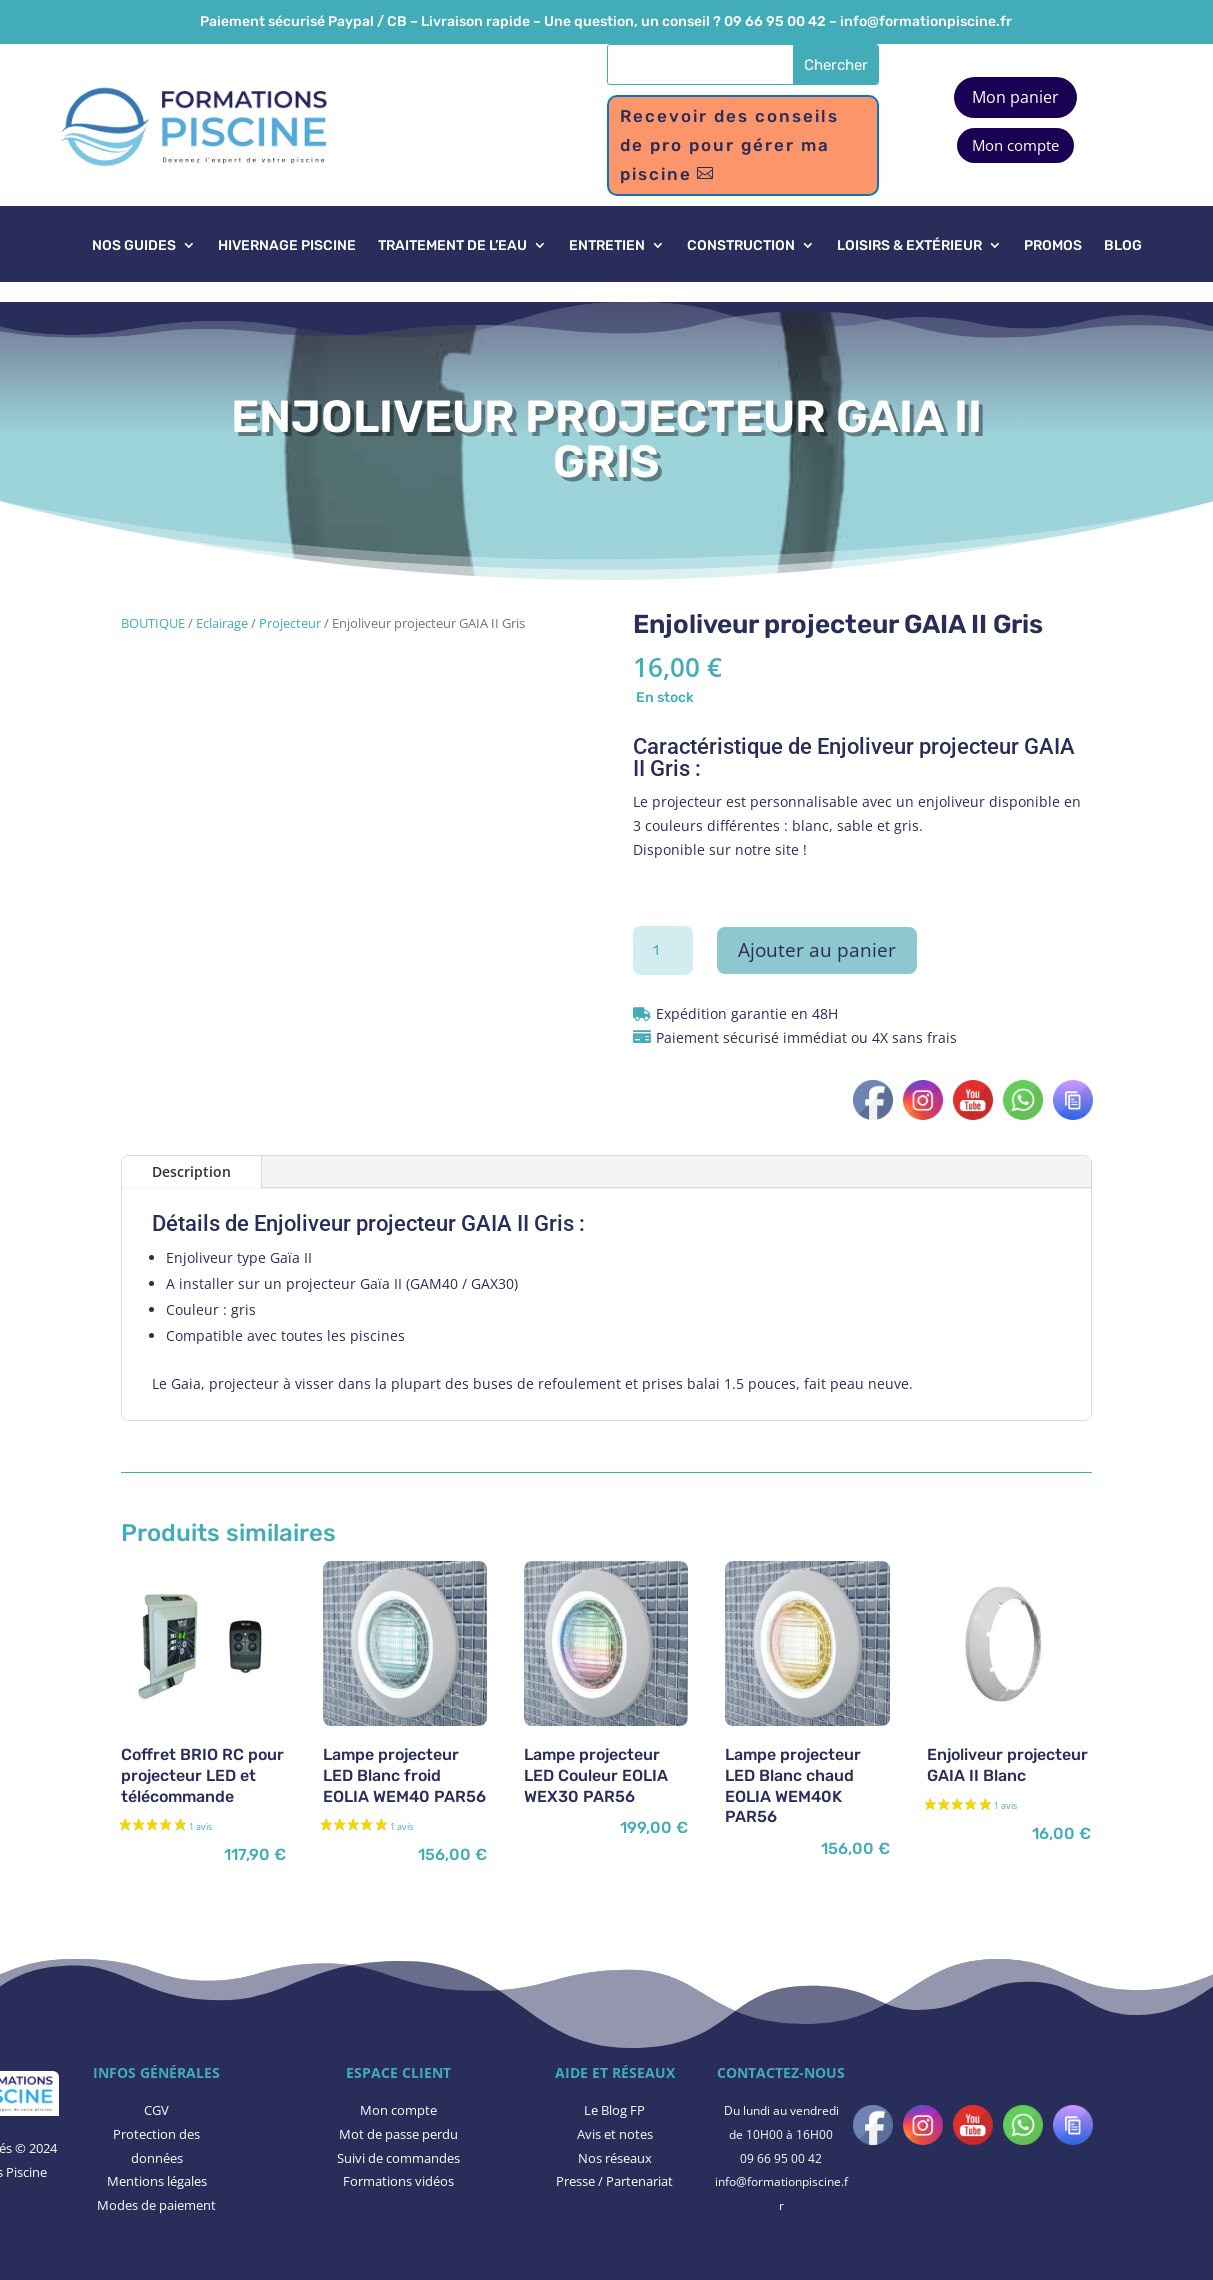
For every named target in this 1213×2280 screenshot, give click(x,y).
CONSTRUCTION (741, 246)
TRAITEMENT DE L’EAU (452, 246)
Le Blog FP (614, 2110)
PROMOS (1053, 246)
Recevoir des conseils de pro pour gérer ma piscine (729, 145)
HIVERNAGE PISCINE (287, 246)
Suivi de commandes (398, 2158)
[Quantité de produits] (663, 950)
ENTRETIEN (607, 246)
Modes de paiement (156, 2205)
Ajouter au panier (817, 950)
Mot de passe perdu (398, 2134)
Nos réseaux (615, 2158)
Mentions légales (157, 2181)
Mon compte (1015, 145)
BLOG (1123, 246)
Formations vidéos (398, 2181)
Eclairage (222, 623)
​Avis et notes (615, 2134)
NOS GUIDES (134, 246)
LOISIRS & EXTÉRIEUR (909, 246)
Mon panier (1015, 97)
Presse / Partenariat (614, 2181)
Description (191, 1171)
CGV (156, 2110)
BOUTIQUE (153, 623)
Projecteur (290, 623)
